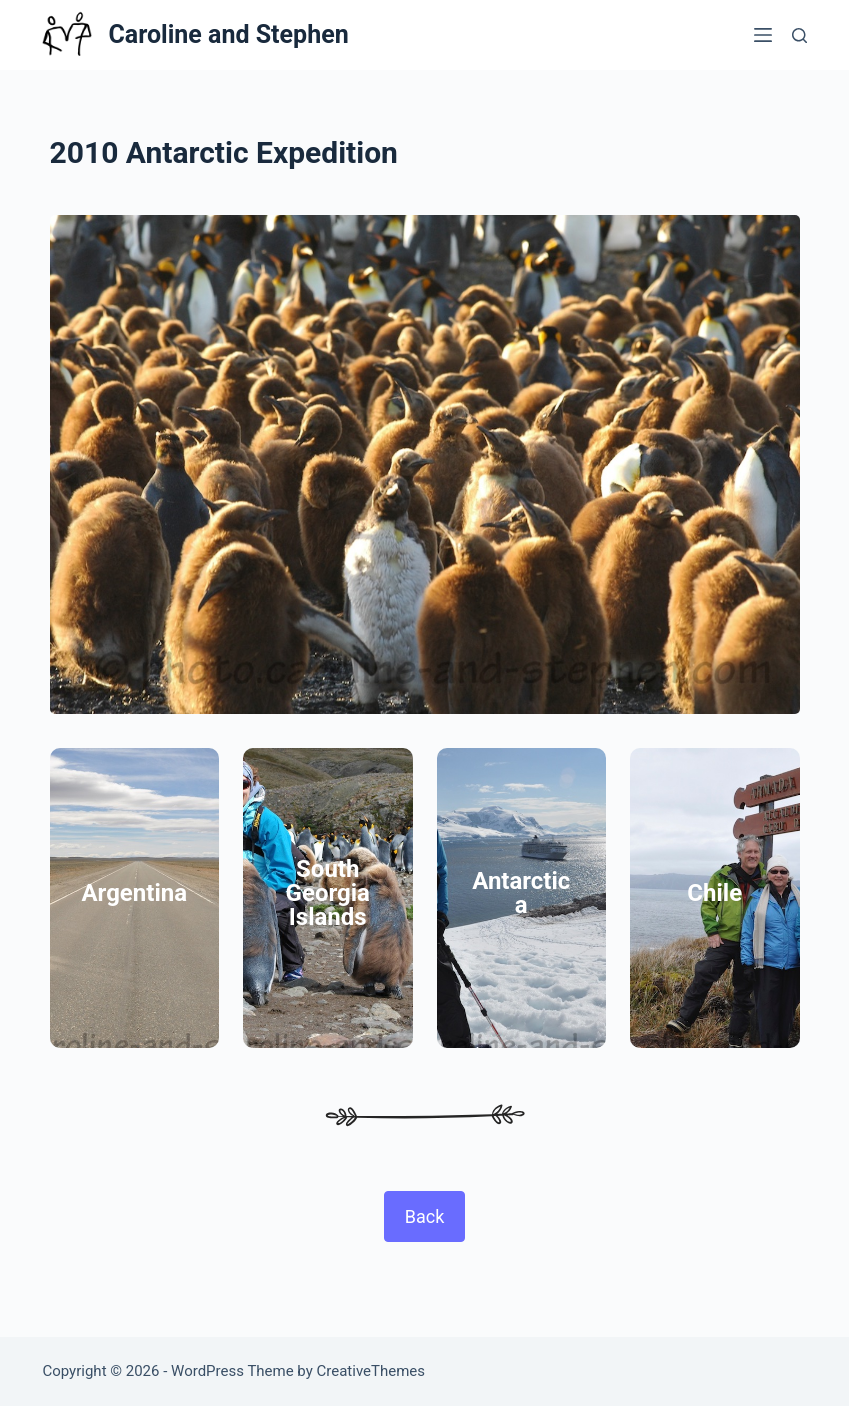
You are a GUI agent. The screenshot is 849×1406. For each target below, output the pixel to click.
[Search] (799, 35)
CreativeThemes (371, 1371)
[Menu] (763, 35)
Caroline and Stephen (228, 34)
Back (425, 1216)
